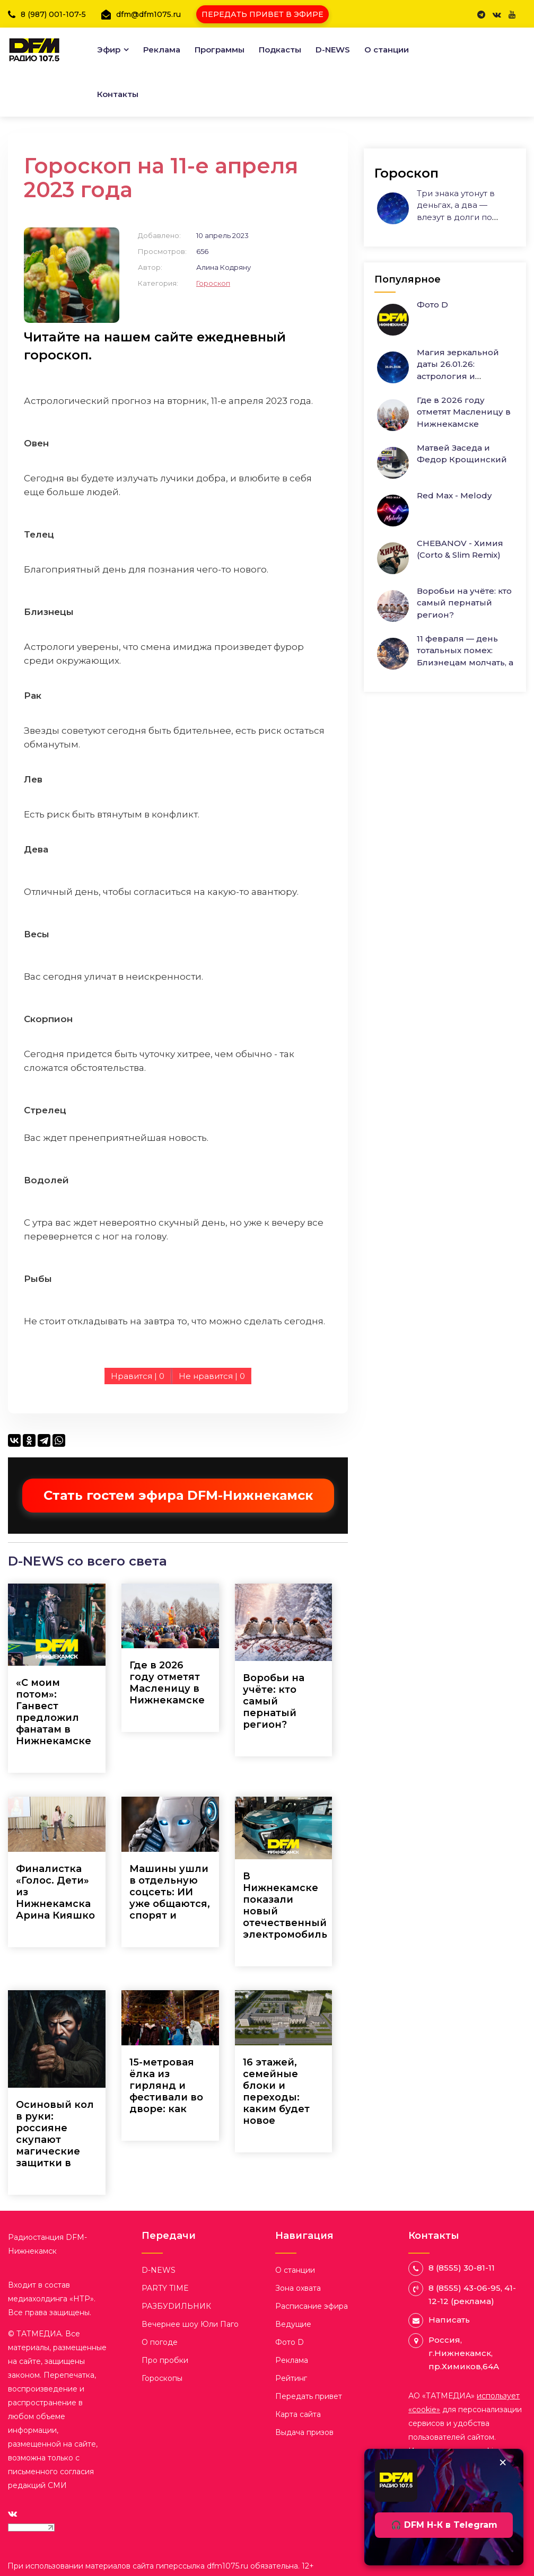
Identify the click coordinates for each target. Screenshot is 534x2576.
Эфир (108, 50)
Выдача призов (304, 2432)
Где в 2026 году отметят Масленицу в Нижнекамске (167, 1682)
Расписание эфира (311, 2306)
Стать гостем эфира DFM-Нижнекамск (178, 1495)
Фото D (432, 305)
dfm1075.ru (228, 2566)
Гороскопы (162, 2378)
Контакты (117, 94)
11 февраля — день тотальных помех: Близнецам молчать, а (465, 650)
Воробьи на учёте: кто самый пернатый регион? (273, 1701)
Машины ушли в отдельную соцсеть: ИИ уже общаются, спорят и (169, 1892)
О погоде (160, 2342)
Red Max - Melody (454, 495)
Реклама (161, 50)
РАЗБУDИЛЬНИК (176, 2306)
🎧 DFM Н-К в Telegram (444, 2525)
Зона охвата (298, 2288)
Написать (449, 2320)
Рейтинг (291, 2378)
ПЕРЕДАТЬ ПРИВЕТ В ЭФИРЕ (262, 14)
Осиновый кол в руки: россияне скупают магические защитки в (55, 2134)
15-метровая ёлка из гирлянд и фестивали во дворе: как (166, 2085)
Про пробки (165, 2360)
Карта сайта (298, 2414)
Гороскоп (213, 283)
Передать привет (308, 2396)
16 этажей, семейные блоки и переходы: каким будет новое (276, 2091)
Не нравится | (212, 1376)
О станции (386, 50)
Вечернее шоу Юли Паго (190, 2324)
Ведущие (293, 2324)
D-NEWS (333, 50)
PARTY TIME (165, 2288)
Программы (219, 50)
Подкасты (280, 50)
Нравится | (137, 1376)
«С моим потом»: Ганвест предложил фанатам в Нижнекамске (53, 1712)
